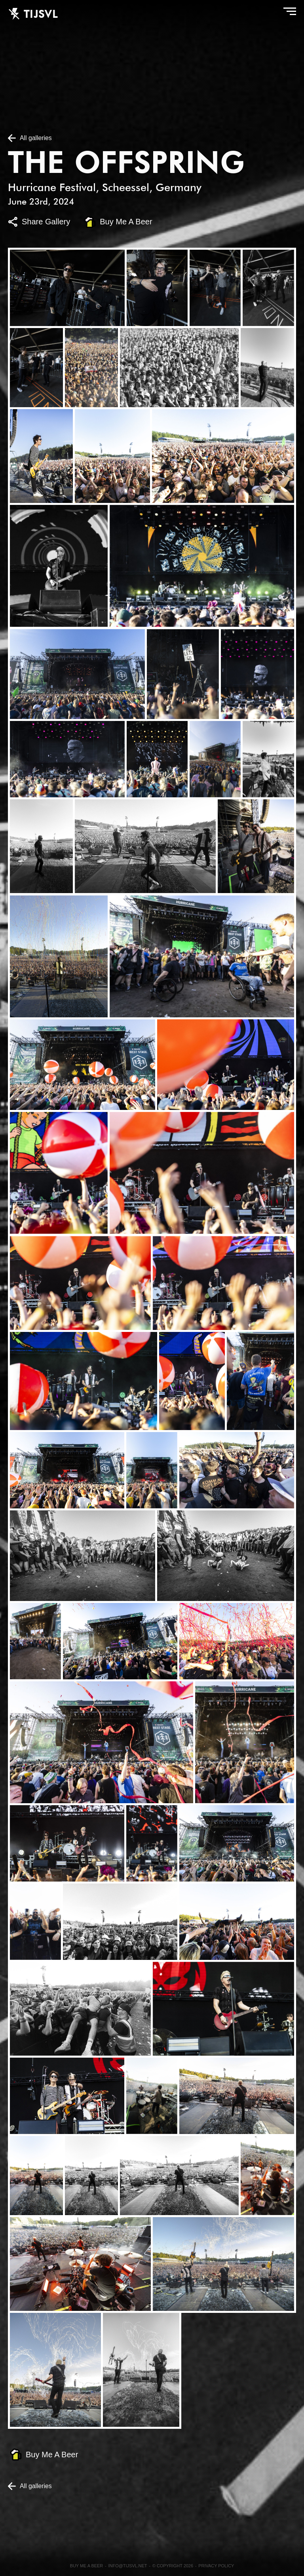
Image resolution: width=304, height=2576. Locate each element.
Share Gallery (46, 221)
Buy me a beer (86, 2565)
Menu (288, 13)
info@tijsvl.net (127, 2565)
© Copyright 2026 (172, 2565)
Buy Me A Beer (126, 221)
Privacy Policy (216, 2565)
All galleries (36, 138)
